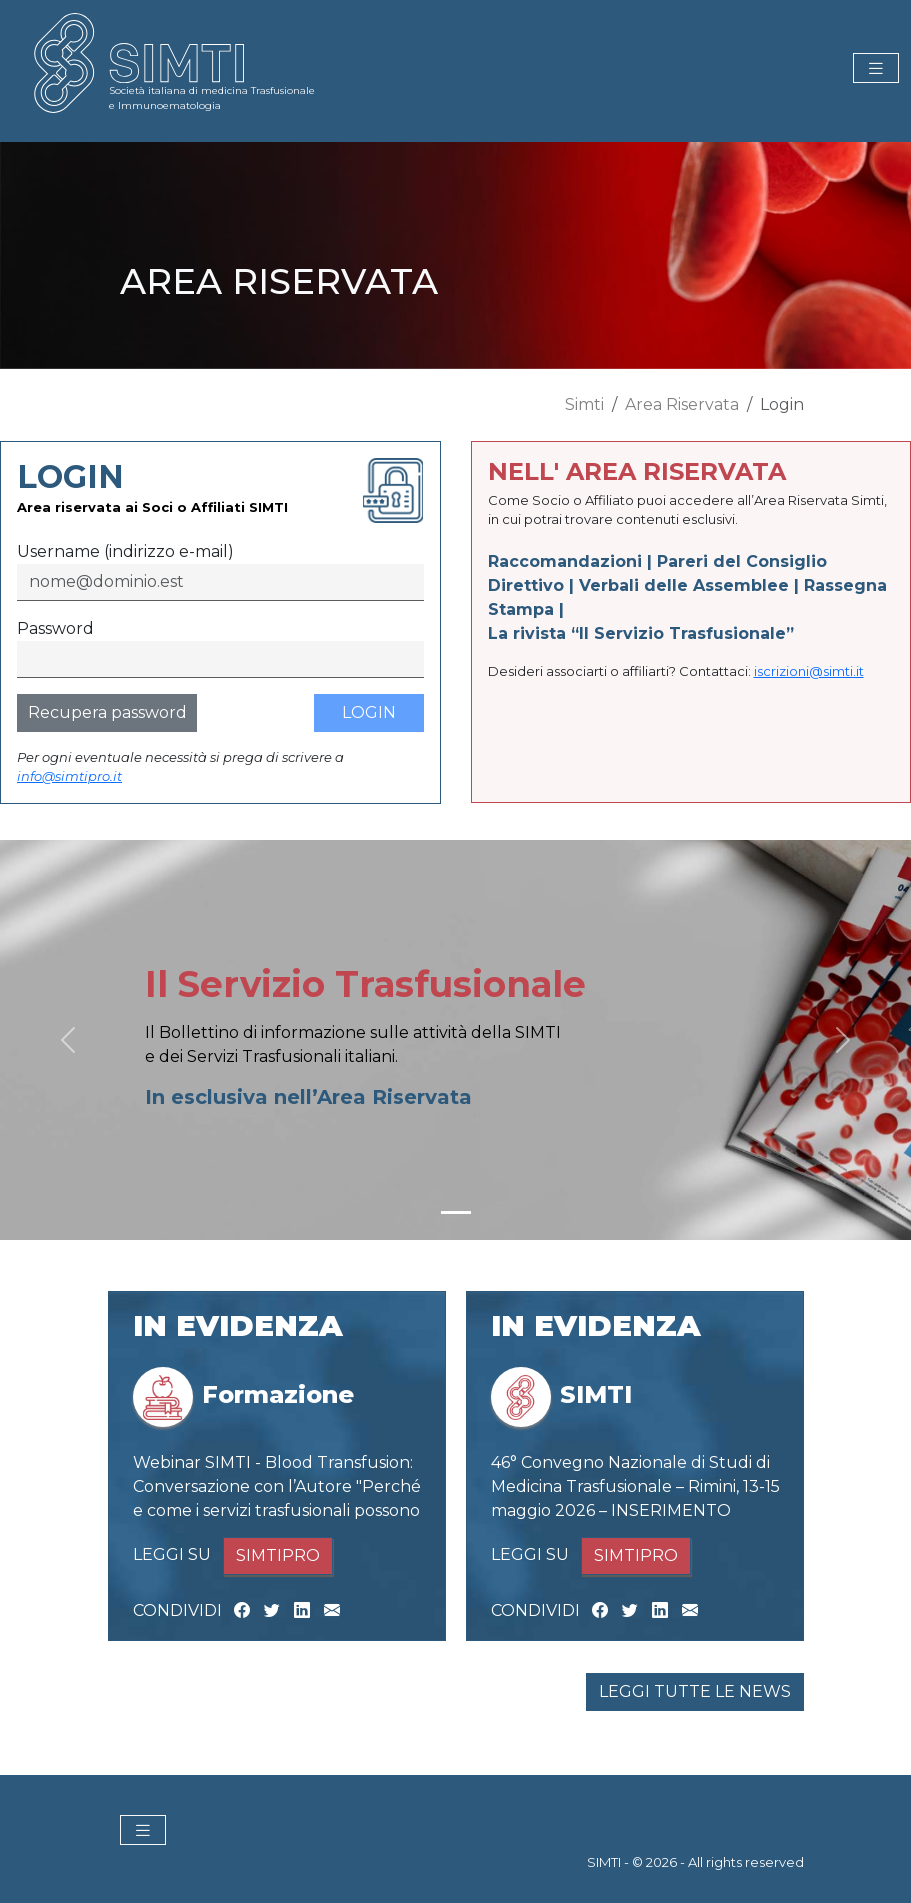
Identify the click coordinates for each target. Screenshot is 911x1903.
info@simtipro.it (69, 776)
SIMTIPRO (278, 1555)
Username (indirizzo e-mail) (125, 551)
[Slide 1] (456, 1212)
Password (55, 628)
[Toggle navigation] (876, 68)
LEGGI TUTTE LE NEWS (695, 1691)
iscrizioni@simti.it (809, 671)
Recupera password (107, 712)
